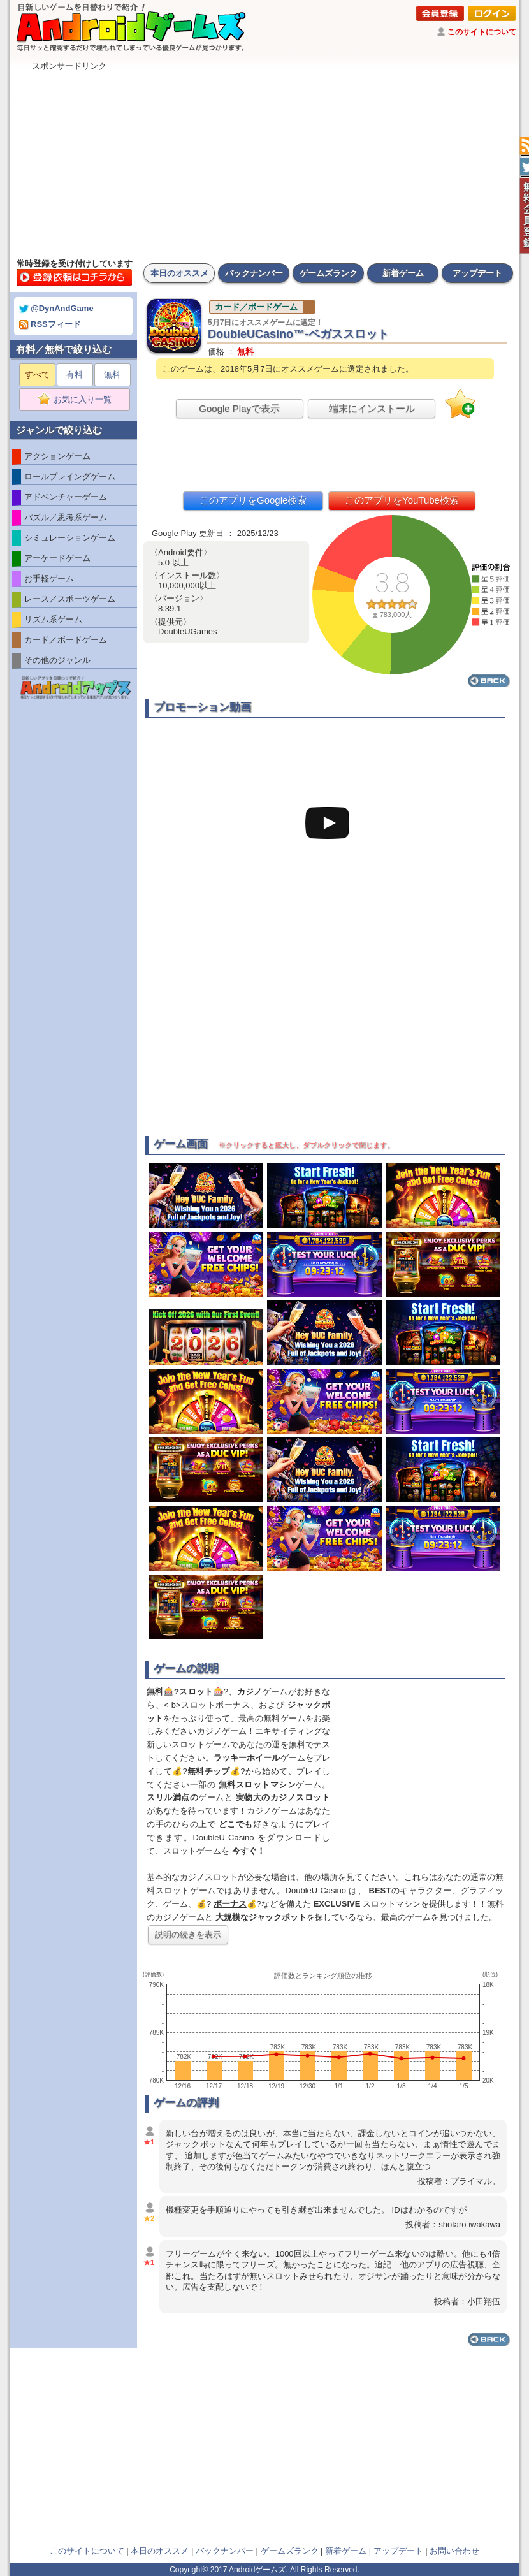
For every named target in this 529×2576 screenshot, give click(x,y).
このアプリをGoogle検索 (253, 500)
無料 (112, 374)
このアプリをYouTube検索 (402, 500)
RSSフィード (50, 324)
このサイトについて (481, 31)
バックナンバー (254, 273)
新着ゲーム (403, 273)
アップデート (477, 273)
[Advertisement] (264, 161)
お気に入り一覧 (79, 399)
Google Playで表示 (239, 408)
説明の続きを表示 (188, 1934)
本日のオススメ (179, 273)
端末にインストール (372, 408)
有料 (74, 374)
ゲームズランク (329, 273)
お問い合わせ (454, 2551)
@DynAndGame (56, 308)
